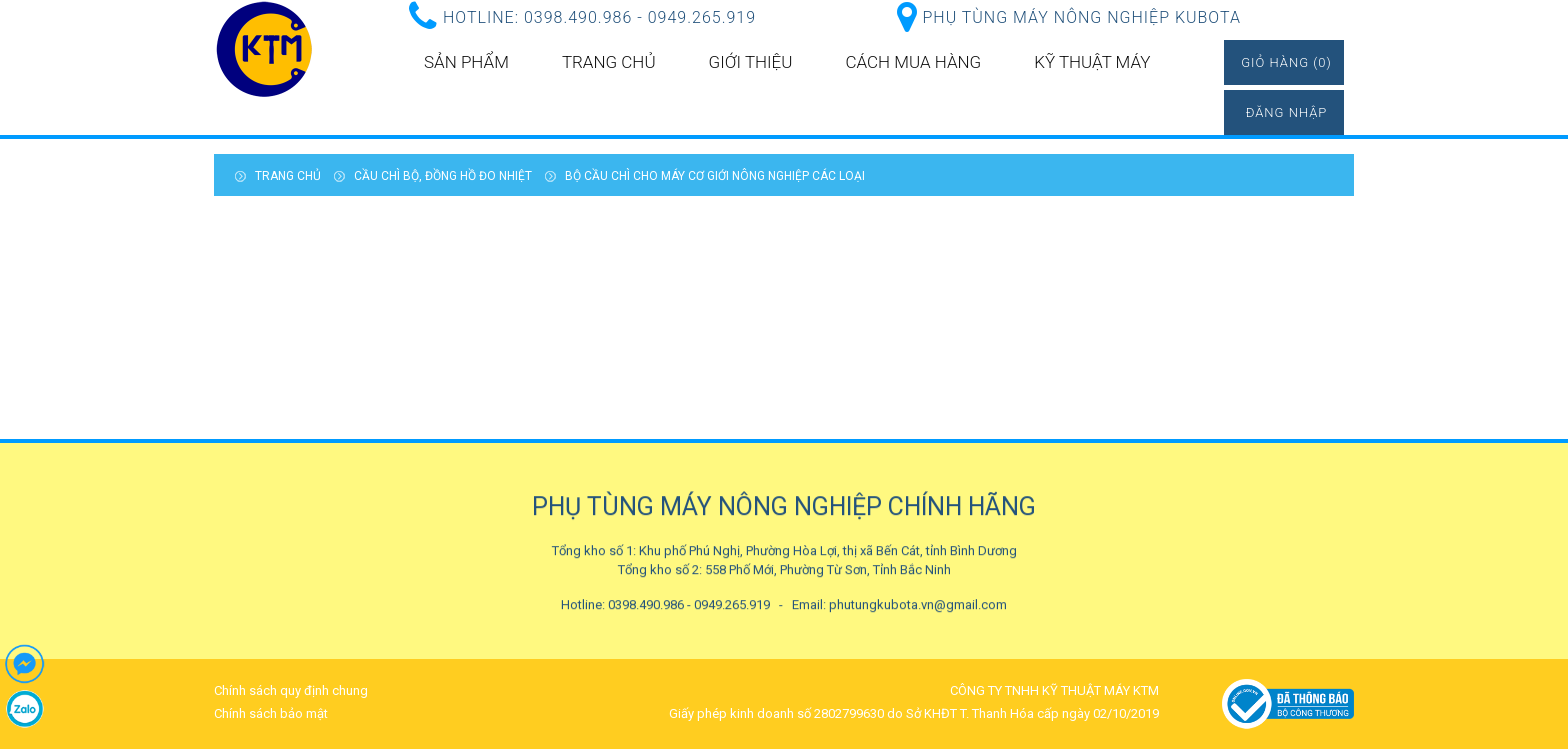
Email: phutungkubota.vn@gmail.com (899, 604)
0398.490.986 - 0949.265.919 (640, 17)
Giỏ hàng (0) (1286, 62)
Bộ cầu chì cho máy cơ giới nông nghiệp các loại (715, 176)
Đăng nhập (1287, 112)
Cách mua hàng (913, 62)
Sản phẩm (466, 62)
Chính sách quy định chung (291, 690)
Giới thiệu (751, 62)
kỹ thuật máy (1092, 62)
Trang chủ (609, 62)
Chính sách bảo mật (271, 713)
